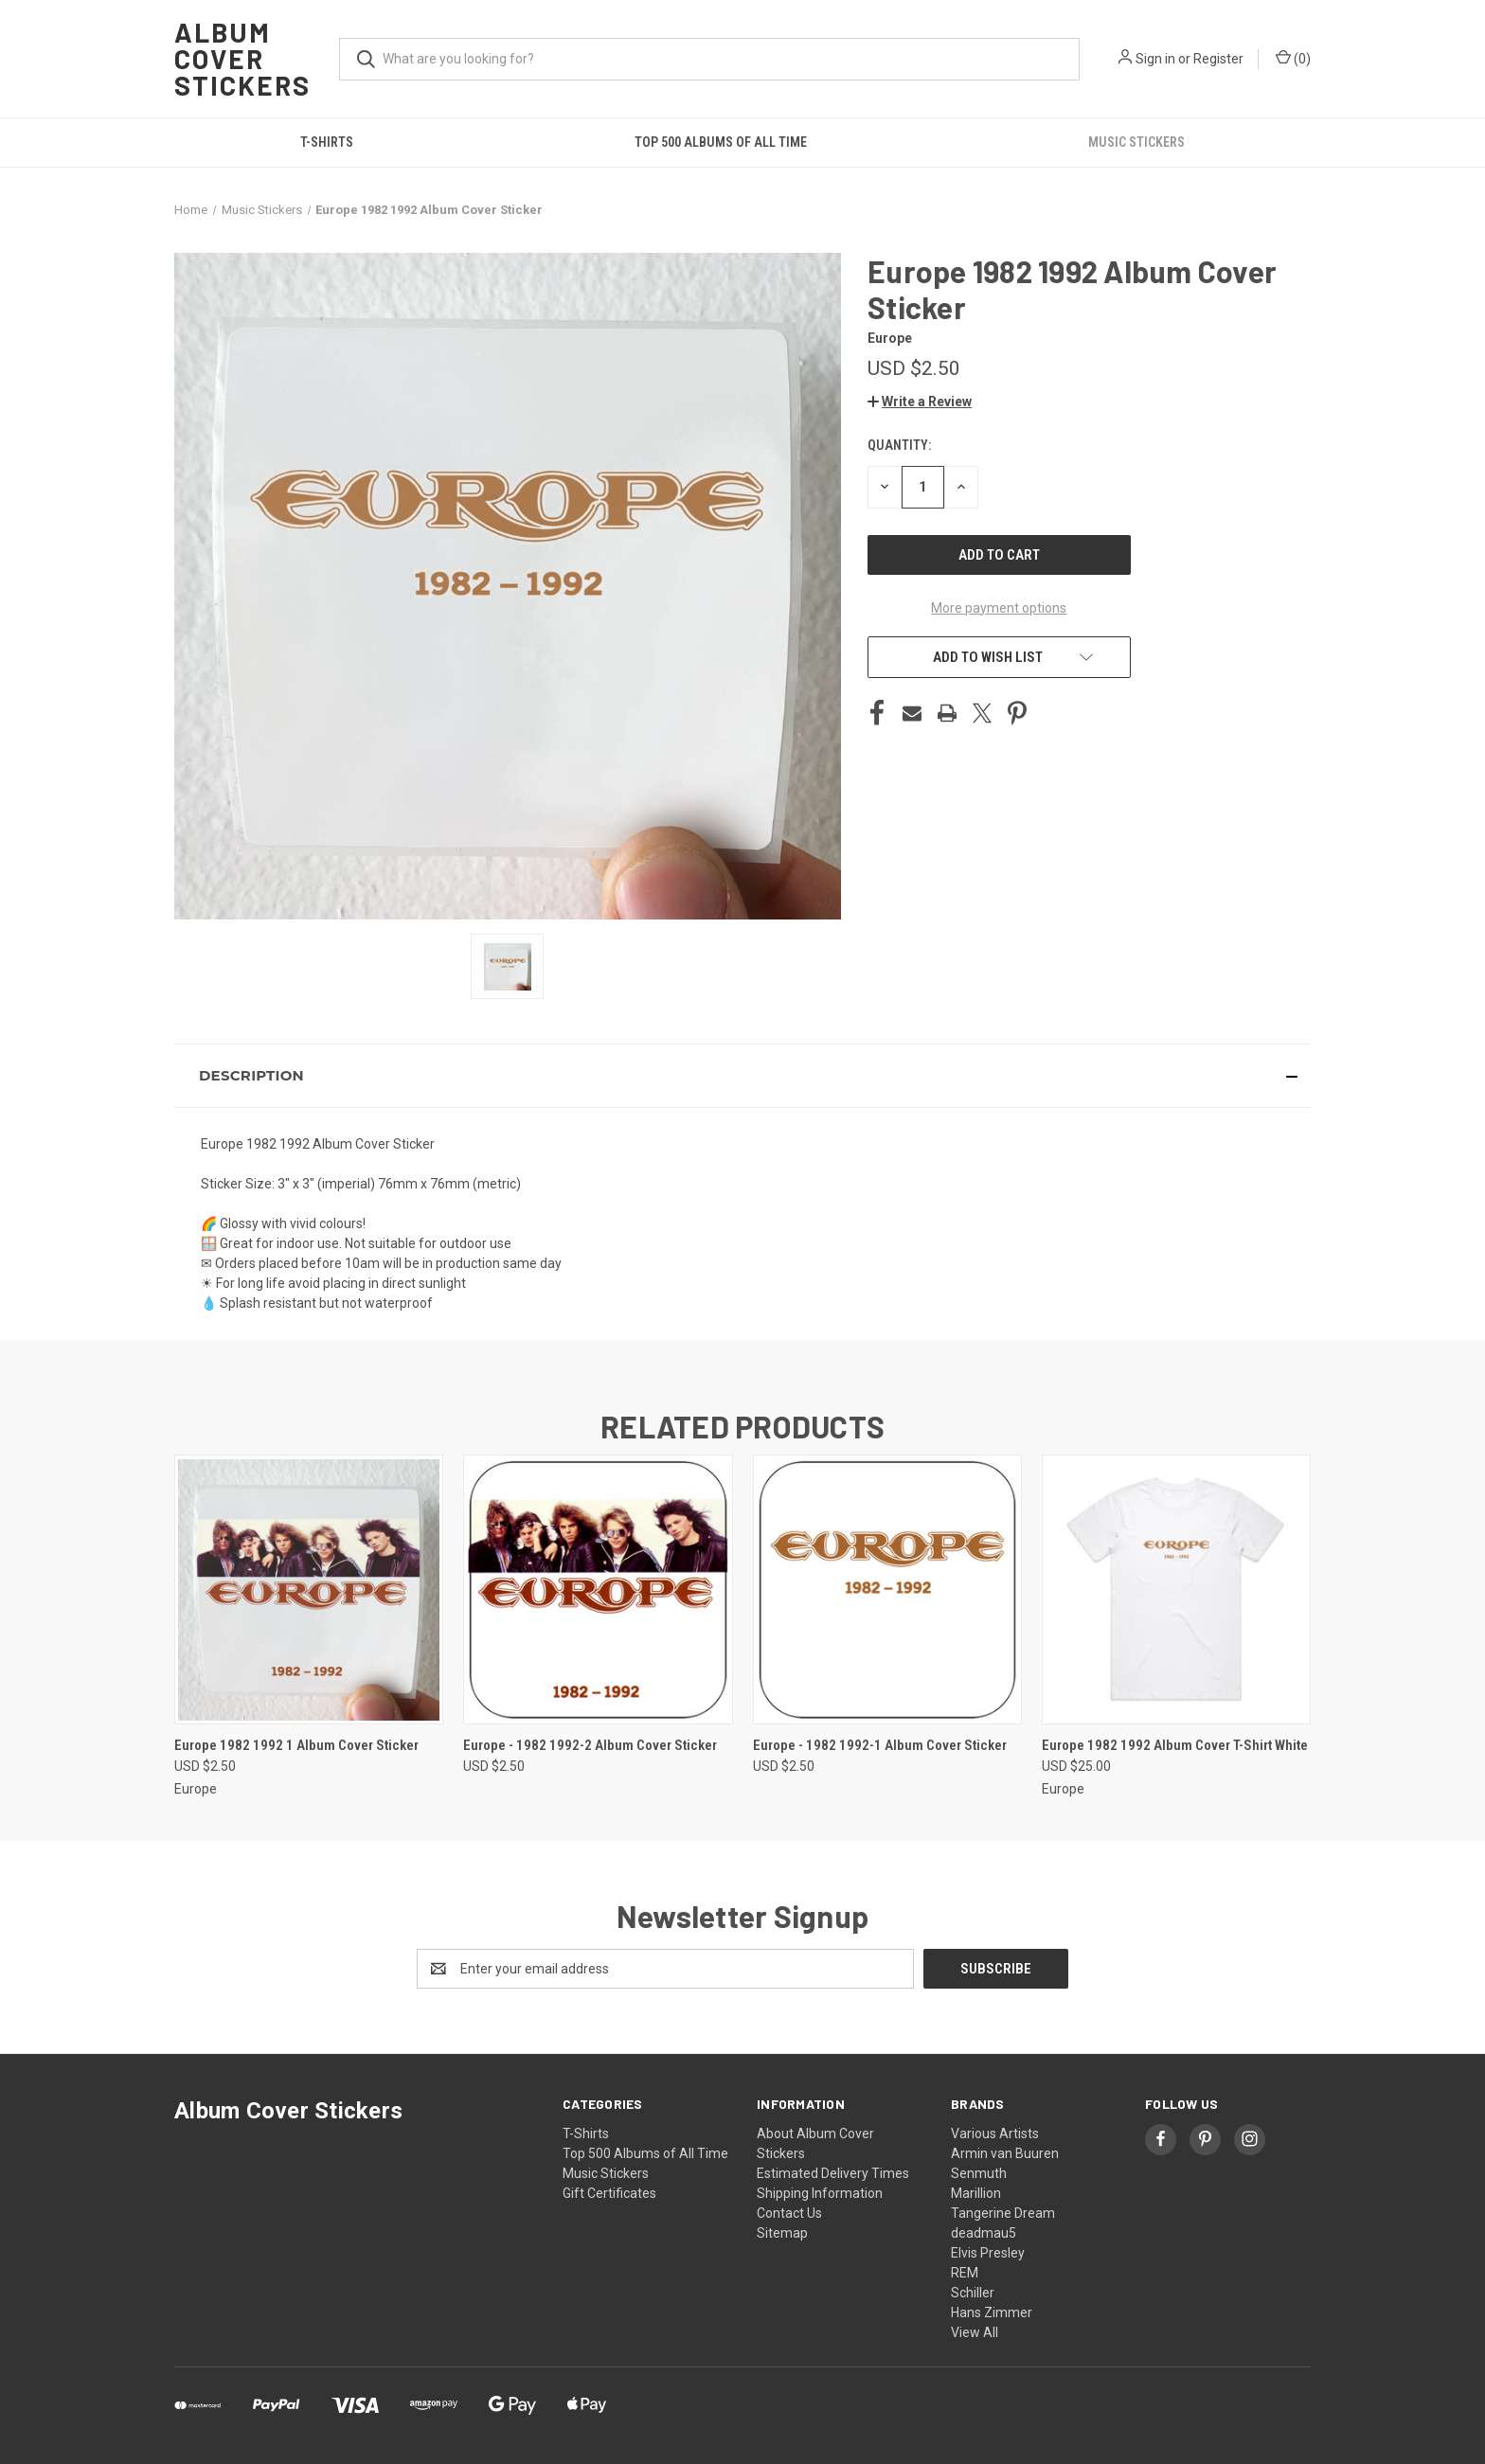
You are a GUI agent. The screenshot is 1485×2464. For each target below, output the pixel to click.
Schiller (972, 2292)
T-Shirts (326, 142)
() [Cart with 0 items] (1293, 57)
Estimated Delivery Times (833, 2173)
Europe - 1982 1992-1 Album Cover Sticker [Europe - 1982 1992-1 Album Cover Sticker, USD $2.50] (880, 1745)
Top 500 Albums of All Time (721, 142)
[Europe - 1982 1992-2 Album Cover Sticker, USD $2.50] (597, 1589)
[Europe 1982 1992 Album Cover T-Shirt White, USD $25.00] (1176, 1589)
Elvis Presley (988, 2252)
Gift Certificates (609, 2193)
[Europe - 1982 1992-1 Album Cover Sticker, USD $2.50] (887, 1589)
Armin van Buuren (1005, 2153)
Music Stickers (1136, 142)
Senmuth (979, 2173)
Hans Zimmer (991, 2312)
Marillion (976, 2193)
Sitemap (782, 2233)
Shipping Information (820, 2193)
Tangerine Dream (1003, 2213)
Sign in (1155, 58)
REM (964, 2272)
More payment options (998, 608)
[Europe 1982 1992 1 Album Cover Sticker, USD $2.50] (308, 1589)
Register (1218, 58)
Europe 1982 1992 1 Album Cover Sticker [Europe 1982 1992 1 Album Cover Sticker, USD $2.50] (296, 1745)
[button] (920, 401)
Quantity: (899, 445)
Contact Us (789, 2213)
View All (974, 2332)
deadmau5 (983, 2233)
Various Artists (995, 2133)
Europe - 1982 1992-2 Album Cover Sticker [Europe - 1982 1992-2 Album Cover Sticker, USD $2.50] (590, 1745)
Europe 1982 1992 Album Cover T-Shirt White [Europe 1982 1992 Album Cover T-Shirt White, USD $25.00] (1175, 1745)
